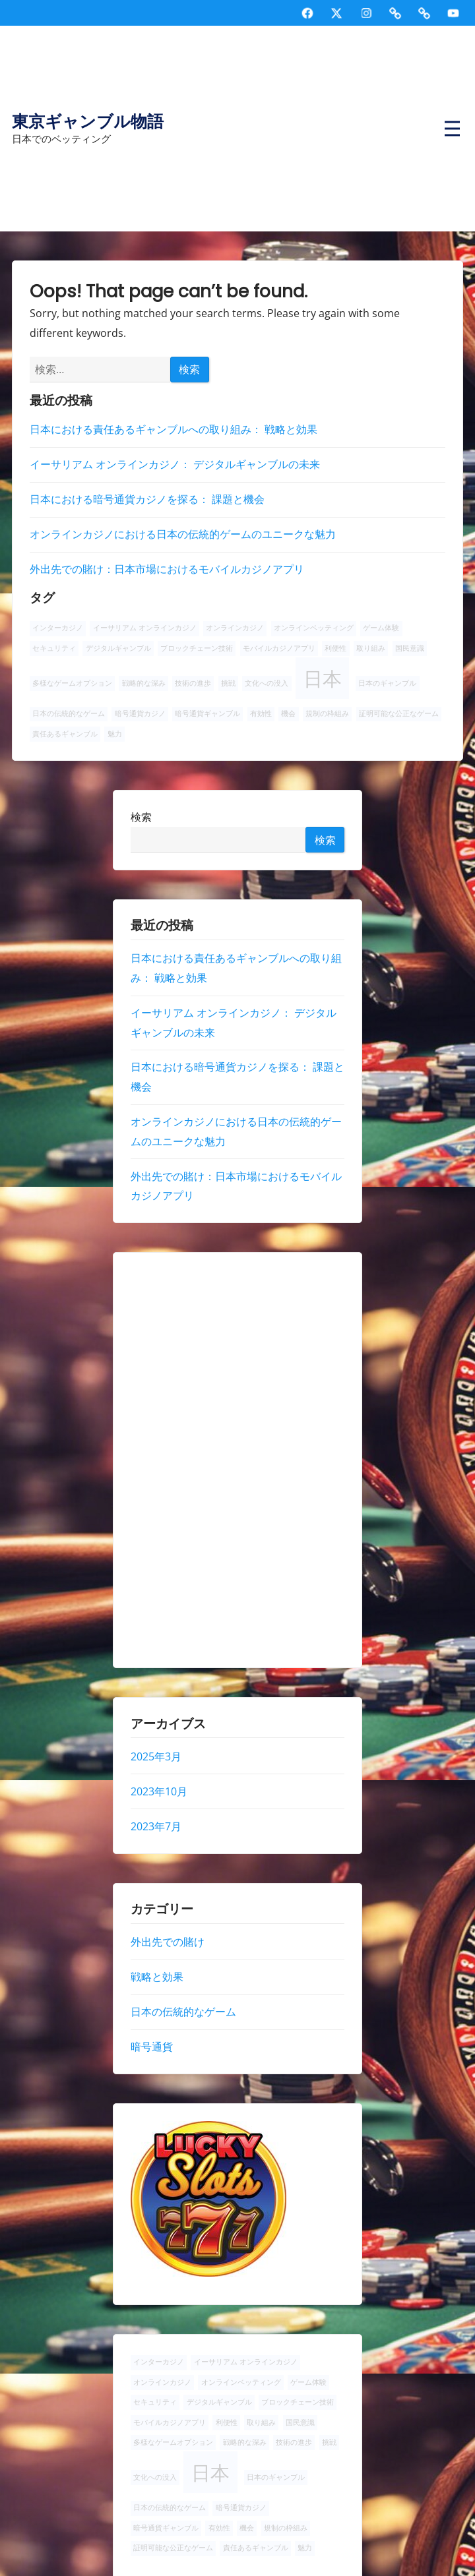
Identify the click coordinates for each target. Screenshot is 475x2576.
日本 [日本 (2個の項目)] (322, 678)
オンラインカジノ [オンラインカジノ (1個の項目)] (235, 627)
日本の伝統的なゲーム (183, 2011)
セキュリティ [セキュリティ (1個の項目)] (54, 648)
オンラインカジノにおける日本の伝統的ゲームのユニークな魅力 (183, 534)
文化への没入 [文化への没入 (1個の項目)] (266, 683)
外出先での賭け (168, 1941)
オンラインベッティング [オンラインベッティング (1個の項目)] (314, 627)
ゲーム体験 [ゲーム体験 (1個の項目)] (381, 627)
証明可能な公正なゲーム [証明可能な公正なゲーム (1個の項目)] (399, 713)
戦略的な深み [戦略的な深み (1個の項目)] (144, 683)
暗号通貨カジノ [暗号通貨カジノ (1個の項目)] (140, 713)
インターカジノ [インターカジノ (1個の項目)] (57, 627)
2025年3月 (156, 1756)
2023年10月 (159, 1790)
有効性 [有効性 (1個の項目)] (261, 713)
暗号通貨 (152, 2046)
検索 (141, 816)
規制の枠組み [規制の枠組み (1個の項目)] (327, 713)
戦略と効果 (157, 1976)
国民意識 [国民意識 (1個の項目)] (409, 648)
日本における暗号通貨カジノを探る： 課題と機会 (147, 499)
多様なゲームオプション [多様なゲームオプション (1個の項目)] (72, 683)
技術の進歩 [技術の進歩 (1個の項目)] (193, 683)
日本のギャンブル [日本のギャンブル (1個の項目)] (387, 683)
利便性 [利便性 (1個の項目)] (335, 648)
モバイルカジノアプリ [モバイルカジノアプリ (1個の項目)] (279, 648)
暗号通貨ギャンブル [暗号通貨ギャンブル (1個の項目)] (207, 713)
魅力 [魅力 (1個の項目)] (115, 733)
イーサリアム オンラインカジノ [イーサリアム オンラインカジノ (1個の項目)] (145, 627)
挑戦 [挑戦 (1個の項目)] (228, 683)
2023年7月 (156, 1825)
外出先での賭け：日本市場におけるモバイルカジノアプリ (167, 569)
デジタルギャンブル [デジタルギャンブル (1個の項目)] (118, 648)
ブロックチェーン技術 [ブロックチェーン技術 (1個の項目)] (196, 648)
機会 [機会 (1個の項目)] (288, 713)
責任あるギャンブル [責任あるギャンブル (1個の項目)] (65, 733)
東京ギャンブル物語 (88, 121)
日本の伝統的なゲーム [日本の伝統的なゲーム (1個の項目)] (68, 713)
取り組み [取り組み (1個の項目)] (370, 648)
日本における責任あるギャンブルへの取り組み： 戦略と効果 (173, 429)
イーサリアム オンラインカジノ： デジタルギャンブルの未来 (175, 464)
